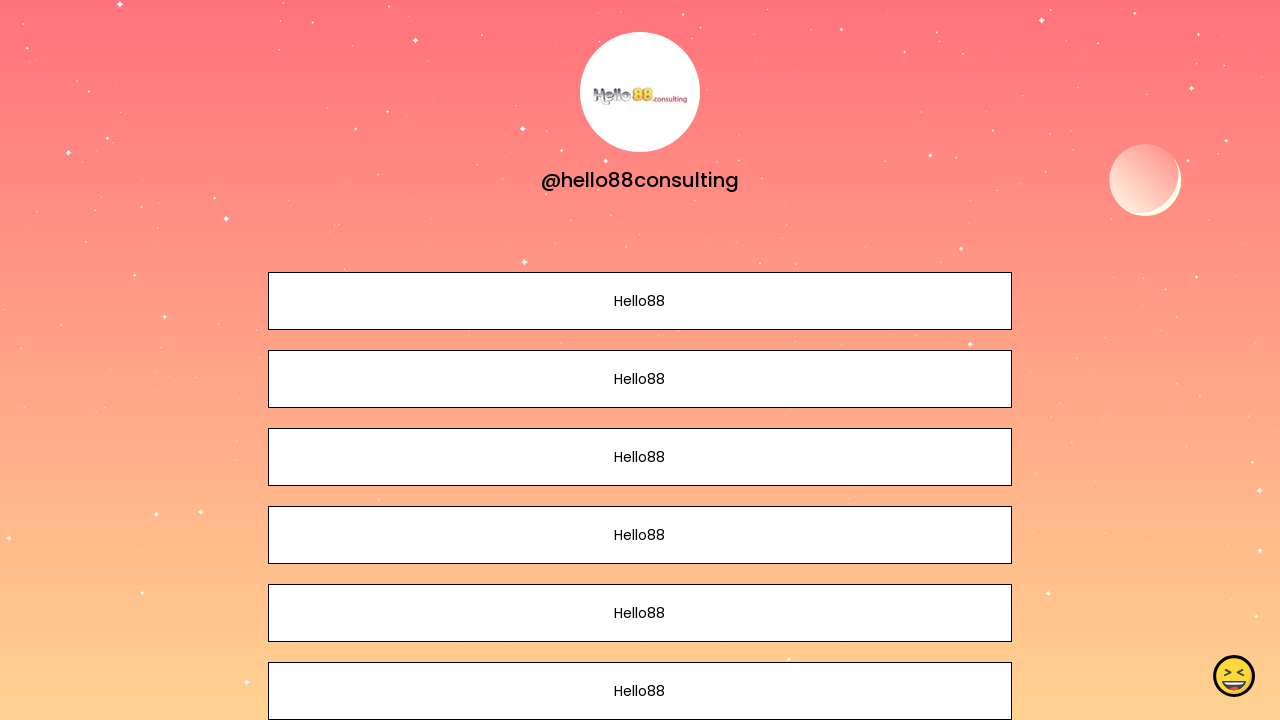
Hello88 (639, 301)
